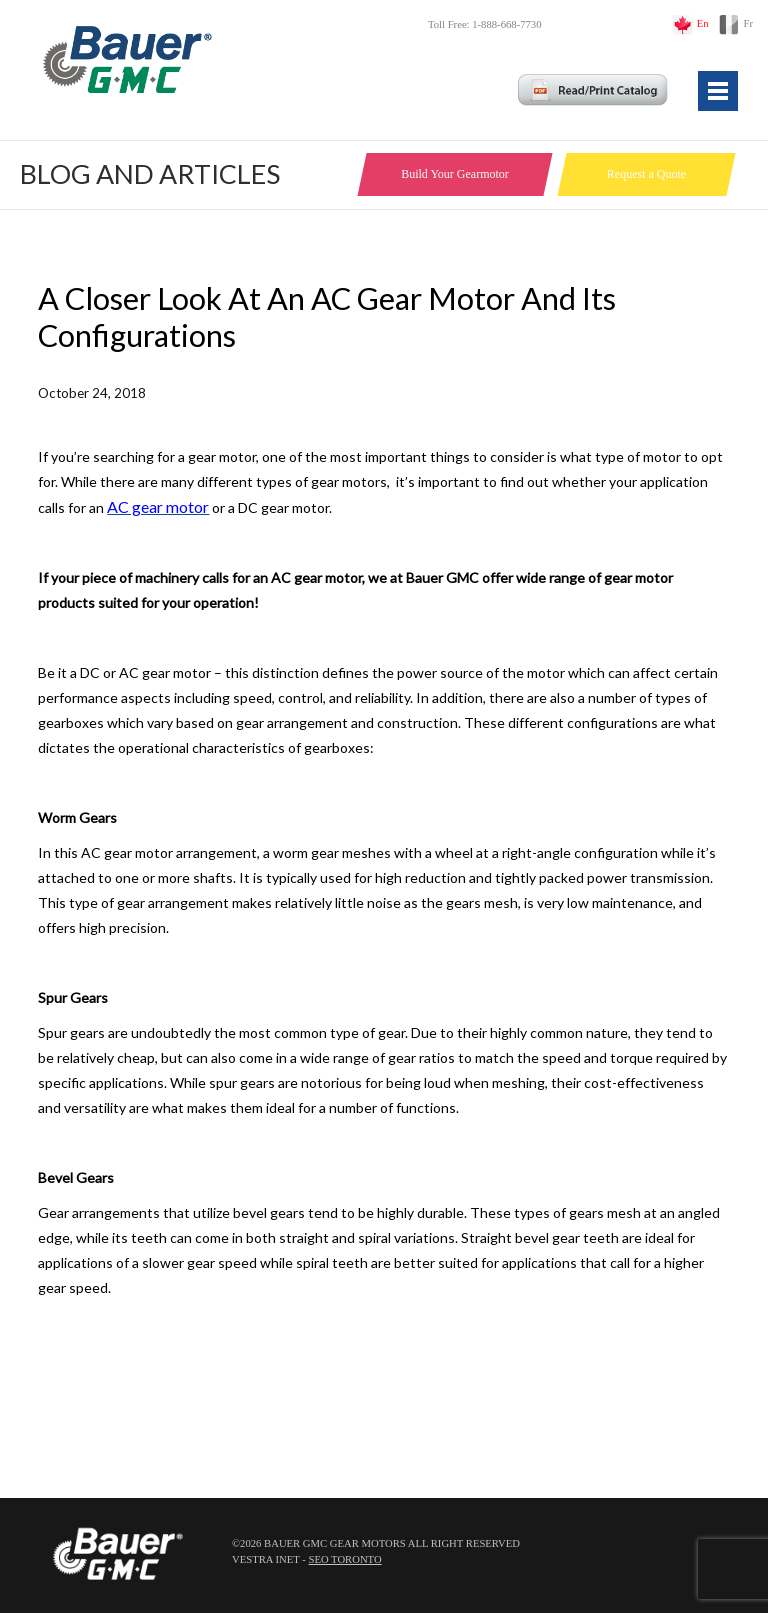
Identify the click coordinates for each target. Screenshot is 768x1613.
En (703, 23)
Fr (748, 23)
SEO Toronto (344, 1559)
